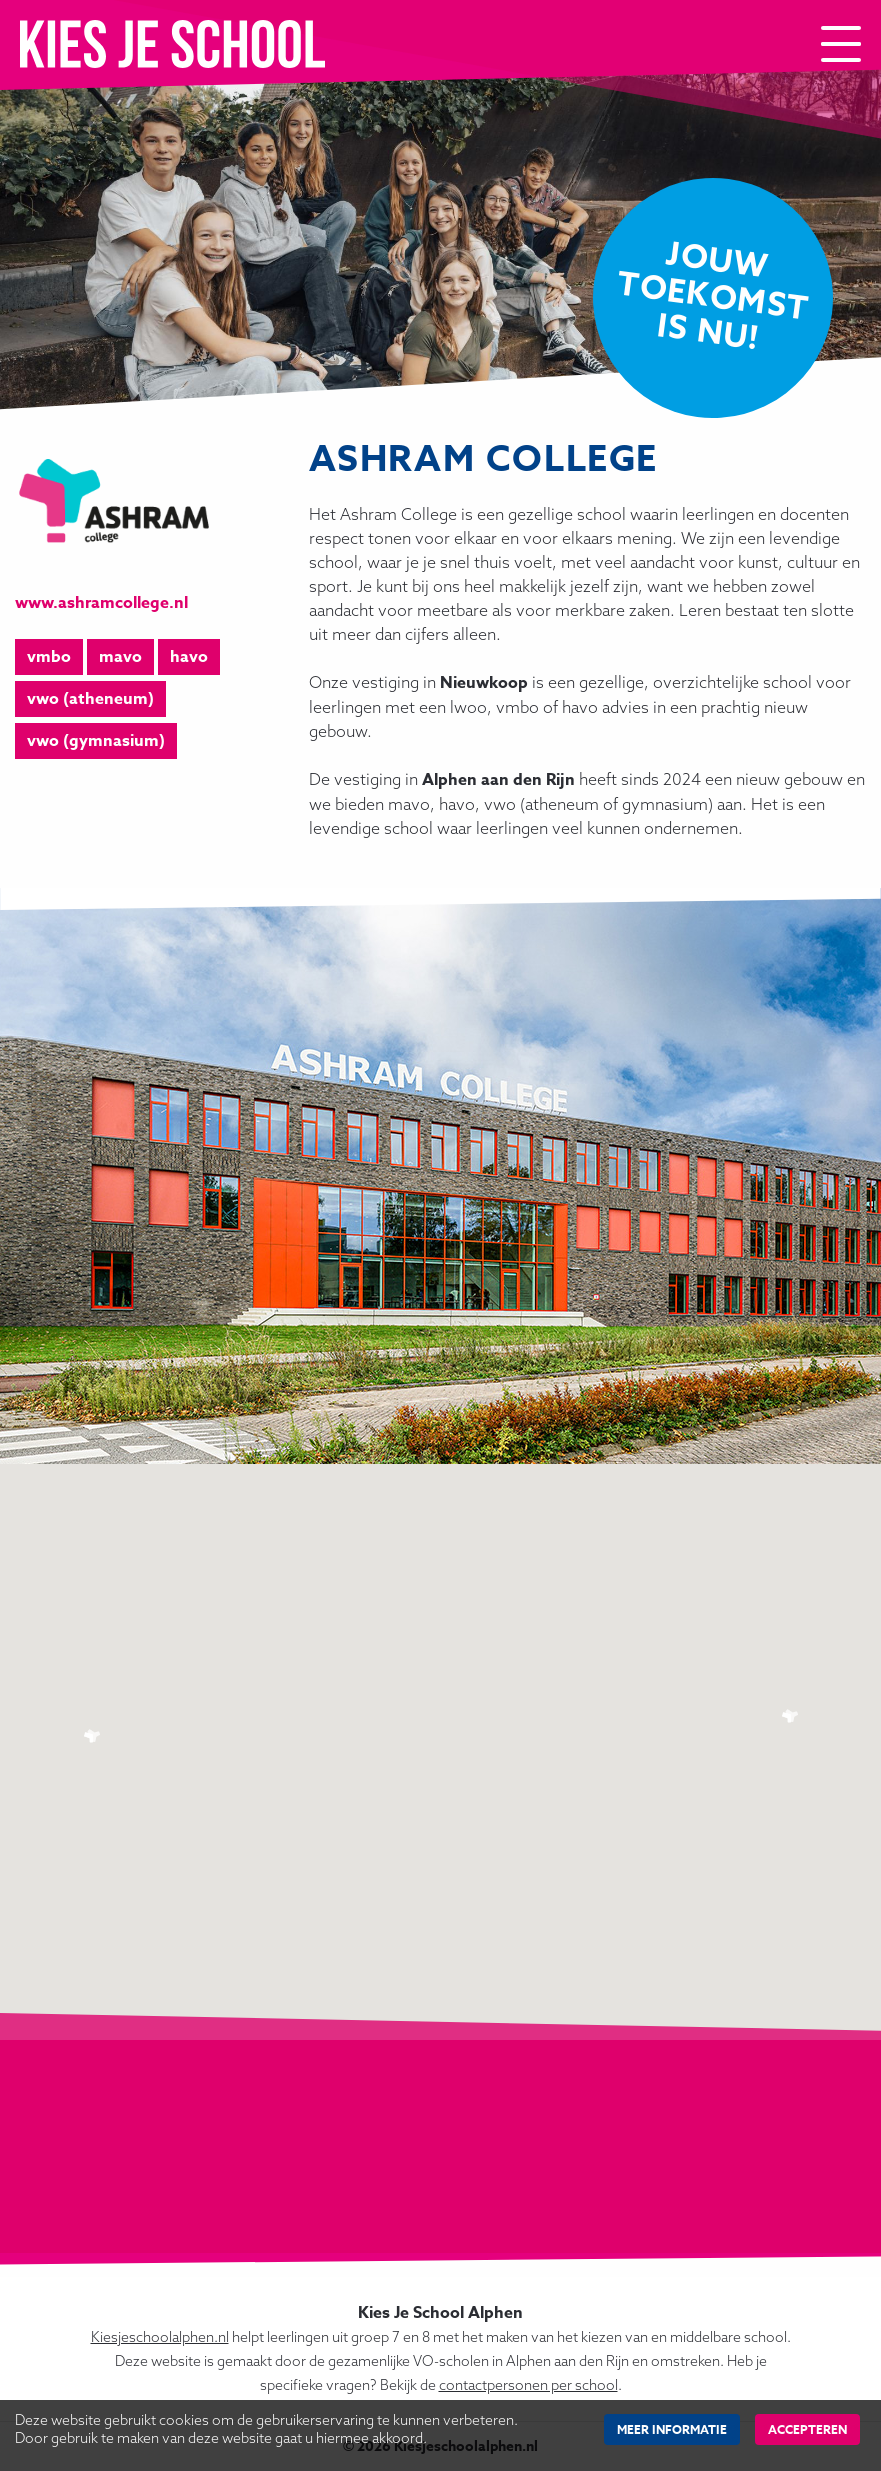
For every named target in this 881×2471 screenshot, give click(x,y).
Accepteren (807, 2429)
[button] (94, 1738)
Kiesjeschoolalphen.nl (160, 2337)
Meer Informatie (672, 2429)
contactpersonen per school (528, 2385)
